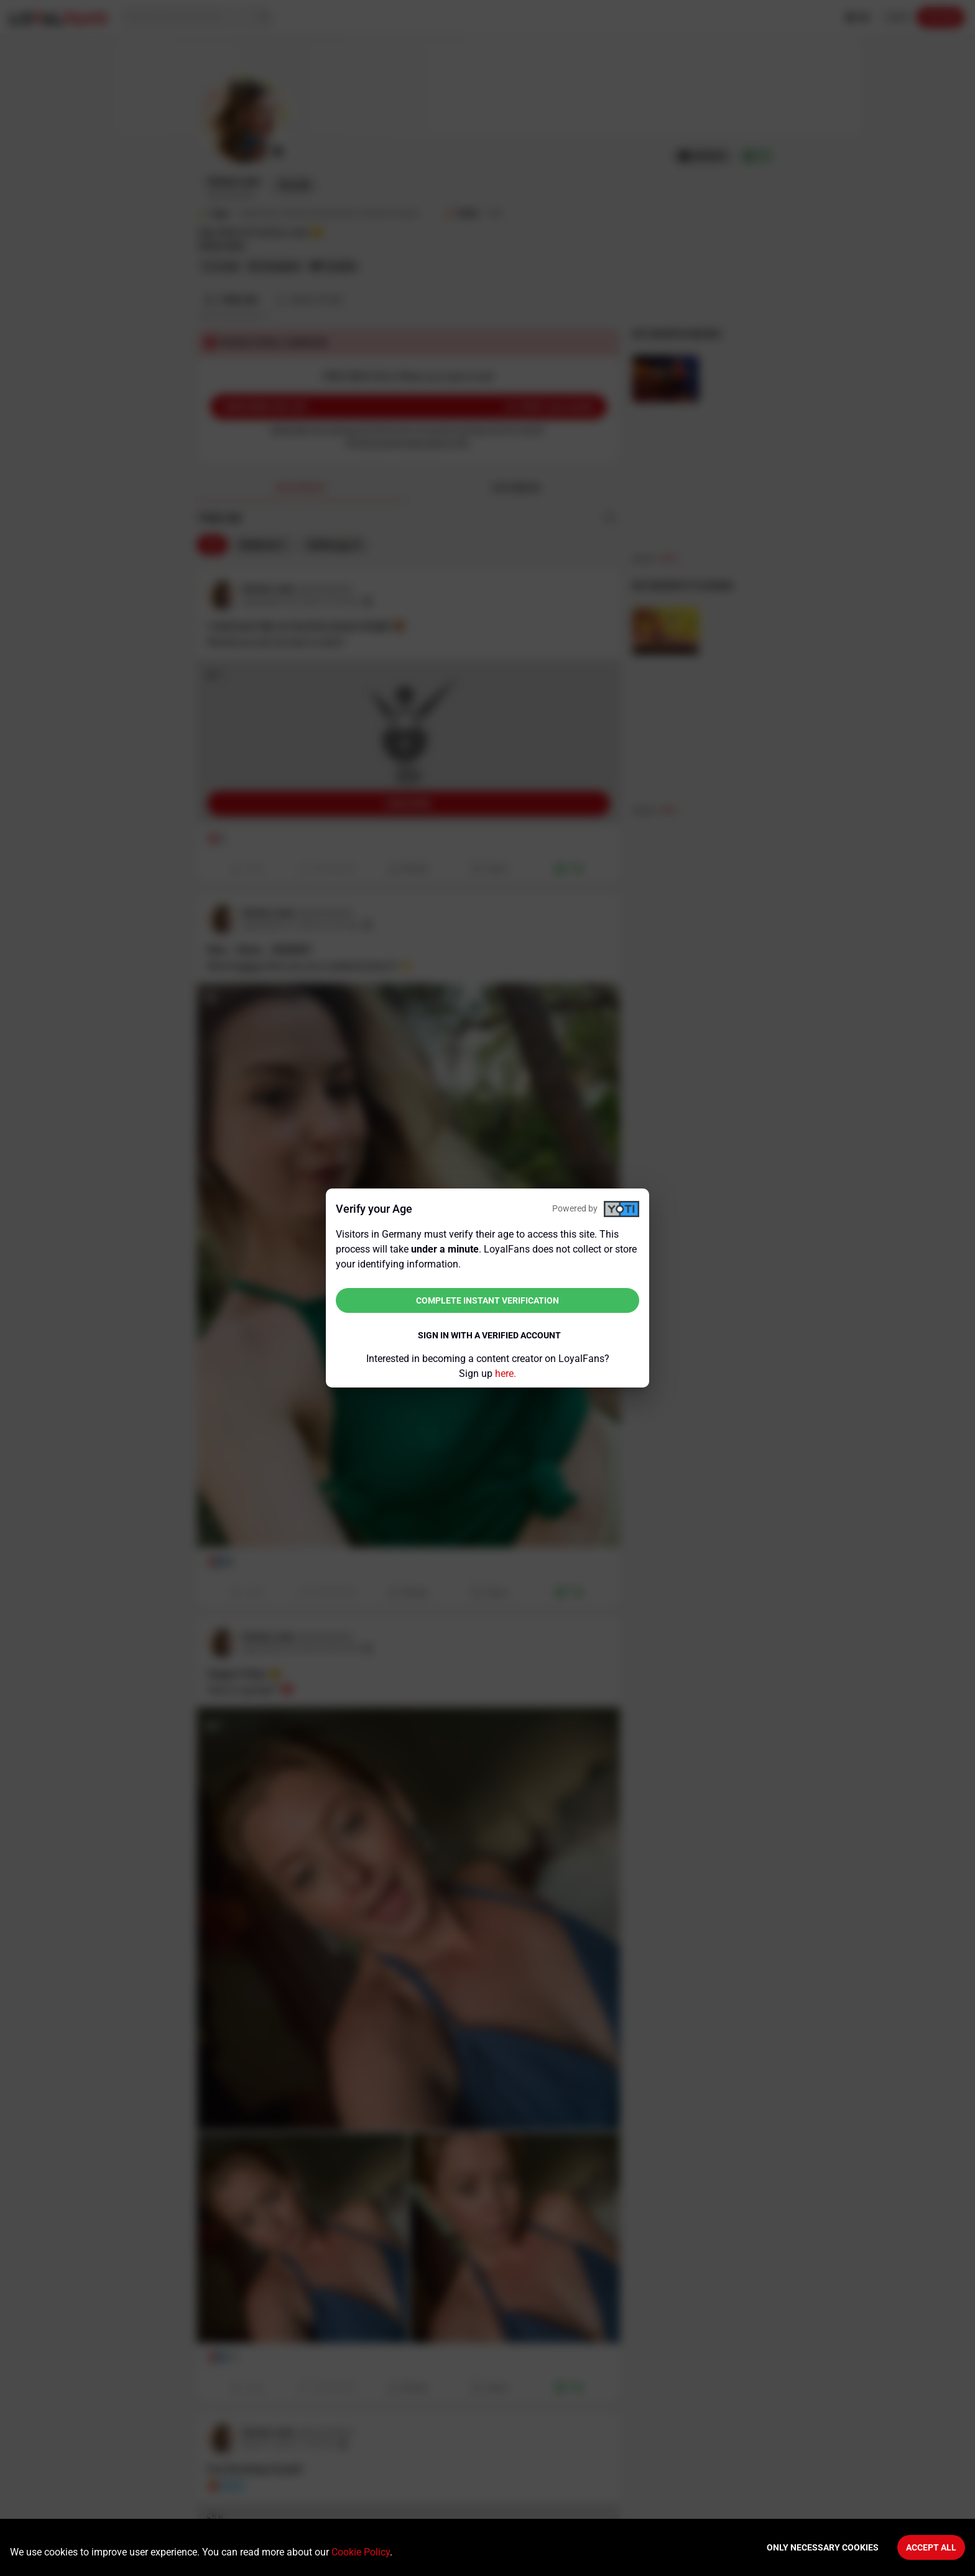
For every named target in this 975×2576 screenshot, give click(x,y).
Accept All (931, 2547)
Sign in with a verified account (489, 1335)
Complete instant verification (487, 1300)
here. (505, 1373)
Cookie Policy (360, 2552)
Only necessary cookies (823, 2547)
